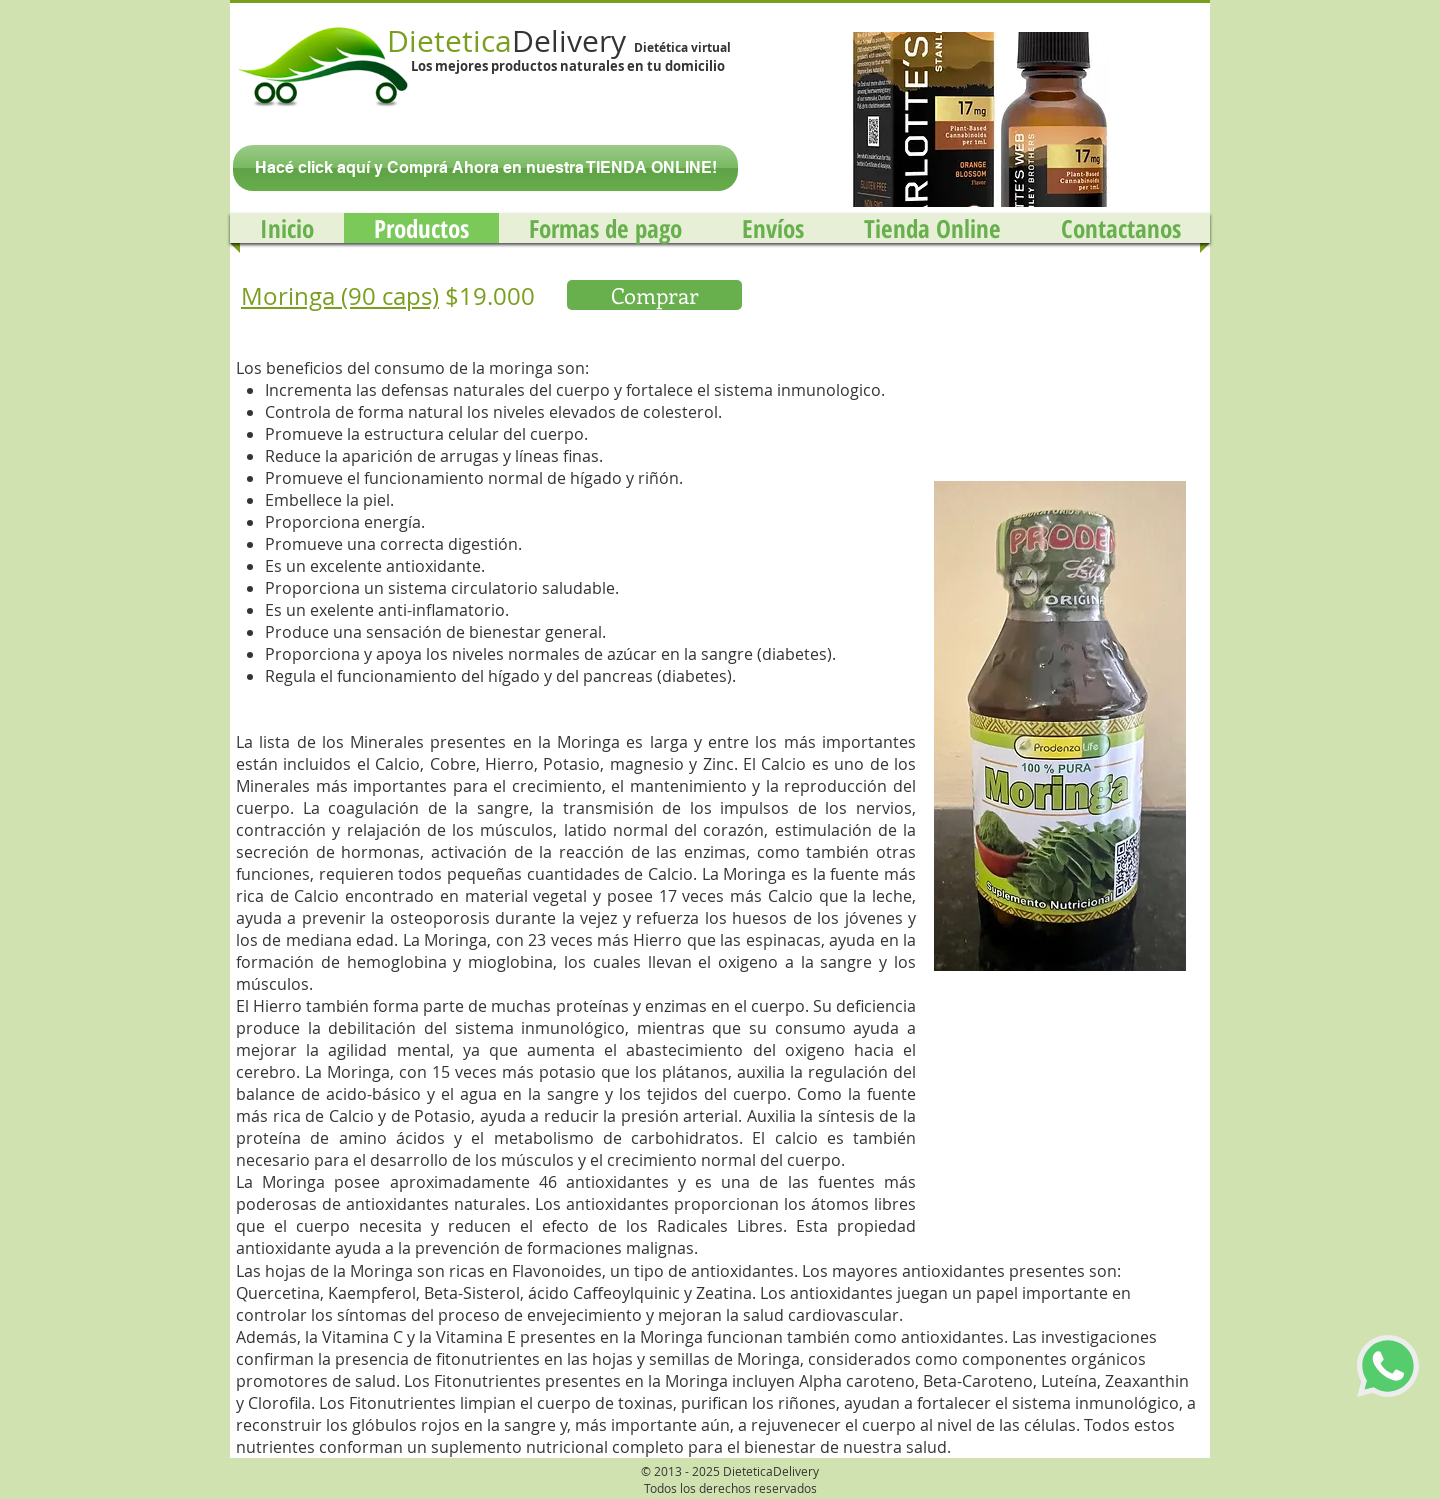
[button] (975, 119)
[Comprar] (654, 295)
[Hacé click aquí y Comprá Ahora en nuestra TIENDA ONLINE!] (485, 168)
